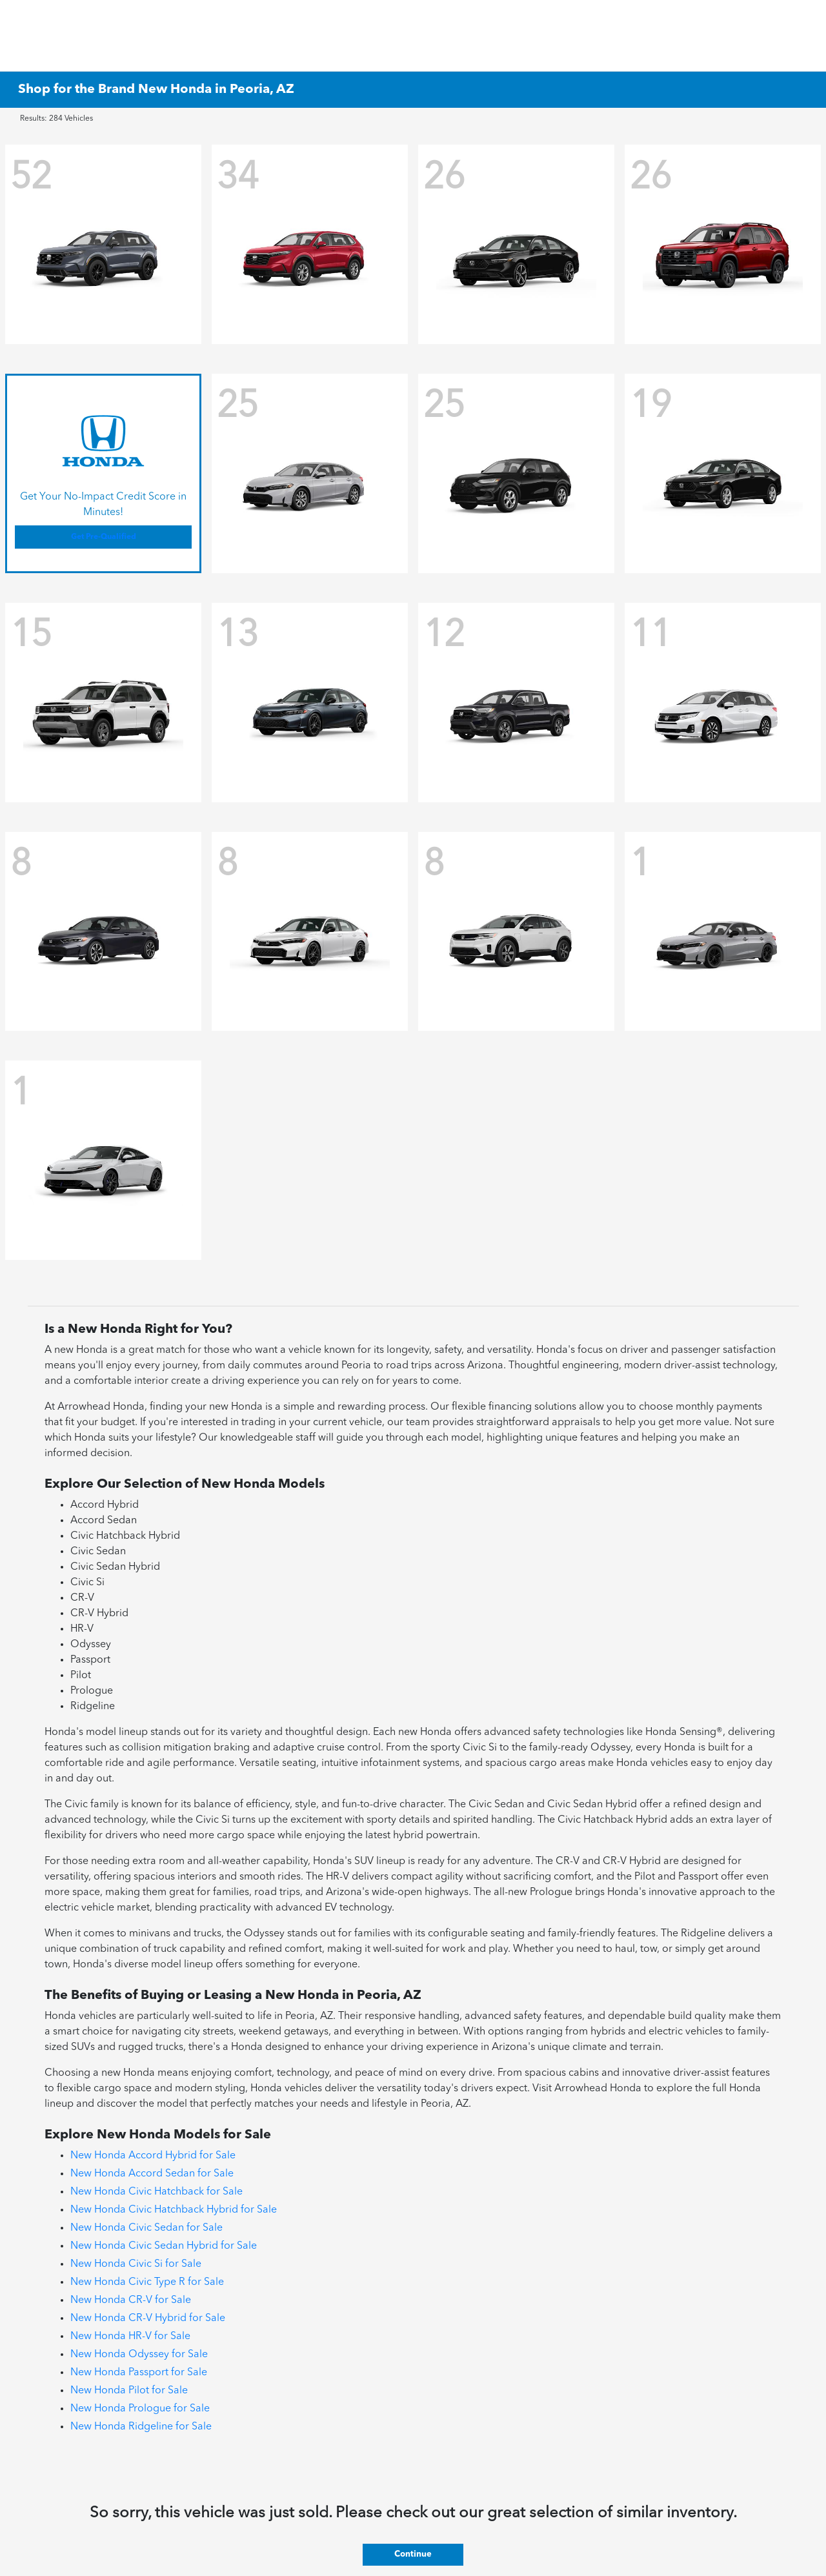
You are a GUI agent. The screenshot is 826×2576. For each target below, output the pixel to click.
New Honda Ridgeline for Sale (141, 2427)
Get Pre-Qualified (103, 537)
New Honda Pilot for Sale (129, 2391)
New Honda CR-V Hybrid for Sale (147, 2318)
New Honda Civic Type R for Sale (147, 2282)
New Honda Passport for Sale (138, 2373)
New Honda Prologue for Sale (140, 2409)
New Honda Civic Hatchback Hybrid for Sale (173, 2210)
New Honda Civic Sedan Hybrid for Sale (163, 2246)
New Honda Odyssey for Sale (139, 2354)
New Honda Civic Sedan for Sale (146, 2228)
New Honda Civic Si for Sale (135, 2264)
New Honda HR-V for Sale (130, 2336)
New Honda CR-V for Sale (130, 2300)
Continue (413, 2554)
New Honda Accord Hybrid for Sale (153, 2156)
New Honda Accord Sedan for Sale (152, 2174)
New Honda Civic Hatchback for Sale (156, 2192)
